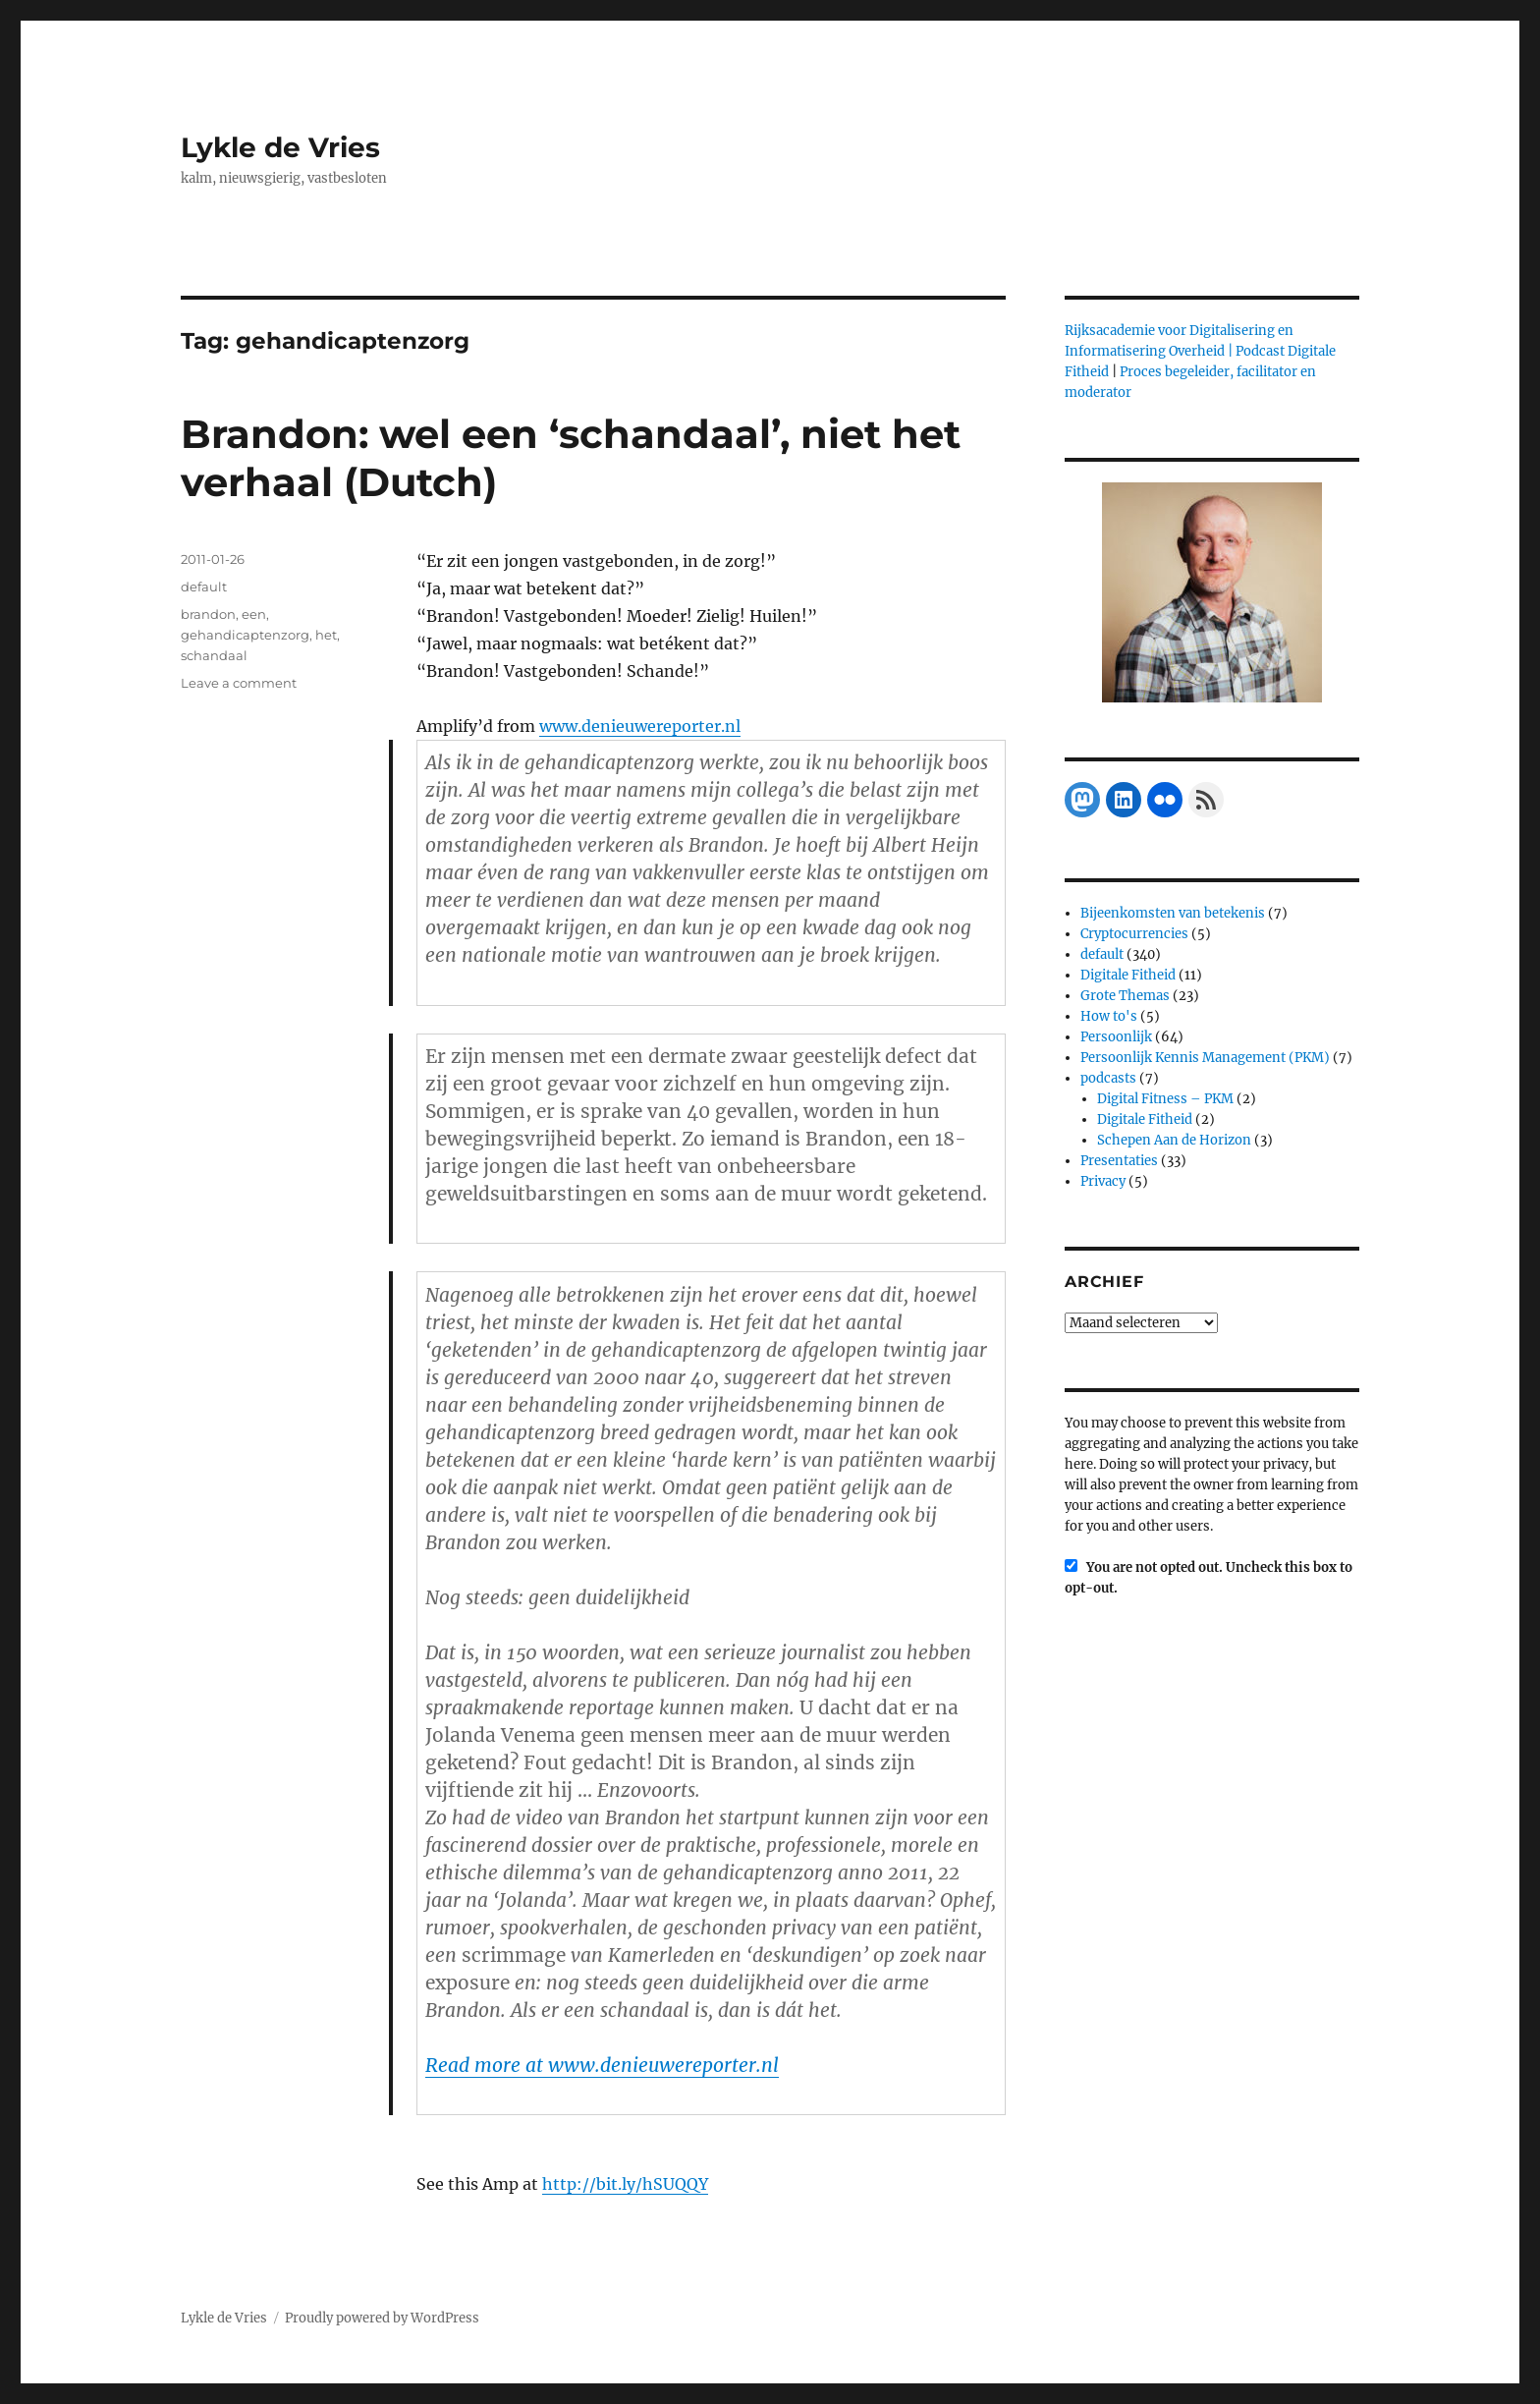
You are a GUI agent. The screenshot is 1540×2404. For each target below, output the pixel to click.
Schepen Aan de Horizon (1174, 1140)
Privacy (1103, 1181)
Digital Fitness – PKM (1165, 1098)
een (254, 614)
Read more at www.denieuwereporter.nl (602, 2065)
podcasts (1108, 1078)
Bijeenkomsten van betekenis (1172, 913)
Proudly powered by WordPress (382, 2318)
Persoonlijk (1116, 1037)
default (204, 586)
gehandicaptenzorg (245, 635)
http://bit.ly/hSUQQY (625, 2184)
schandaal (214, 655)
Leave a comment (239, 683)
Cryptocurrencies (1134, 933)
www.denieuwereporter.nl (640, 726)
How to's (1108, 1016)
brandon (208, 614)
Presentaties (1119, 1160)
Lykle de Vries (280, 147)
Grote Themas (1125, 995)
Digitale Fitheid (1128, 975)
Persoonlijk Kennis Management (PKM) (1205, 1057)
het (326, 635)
